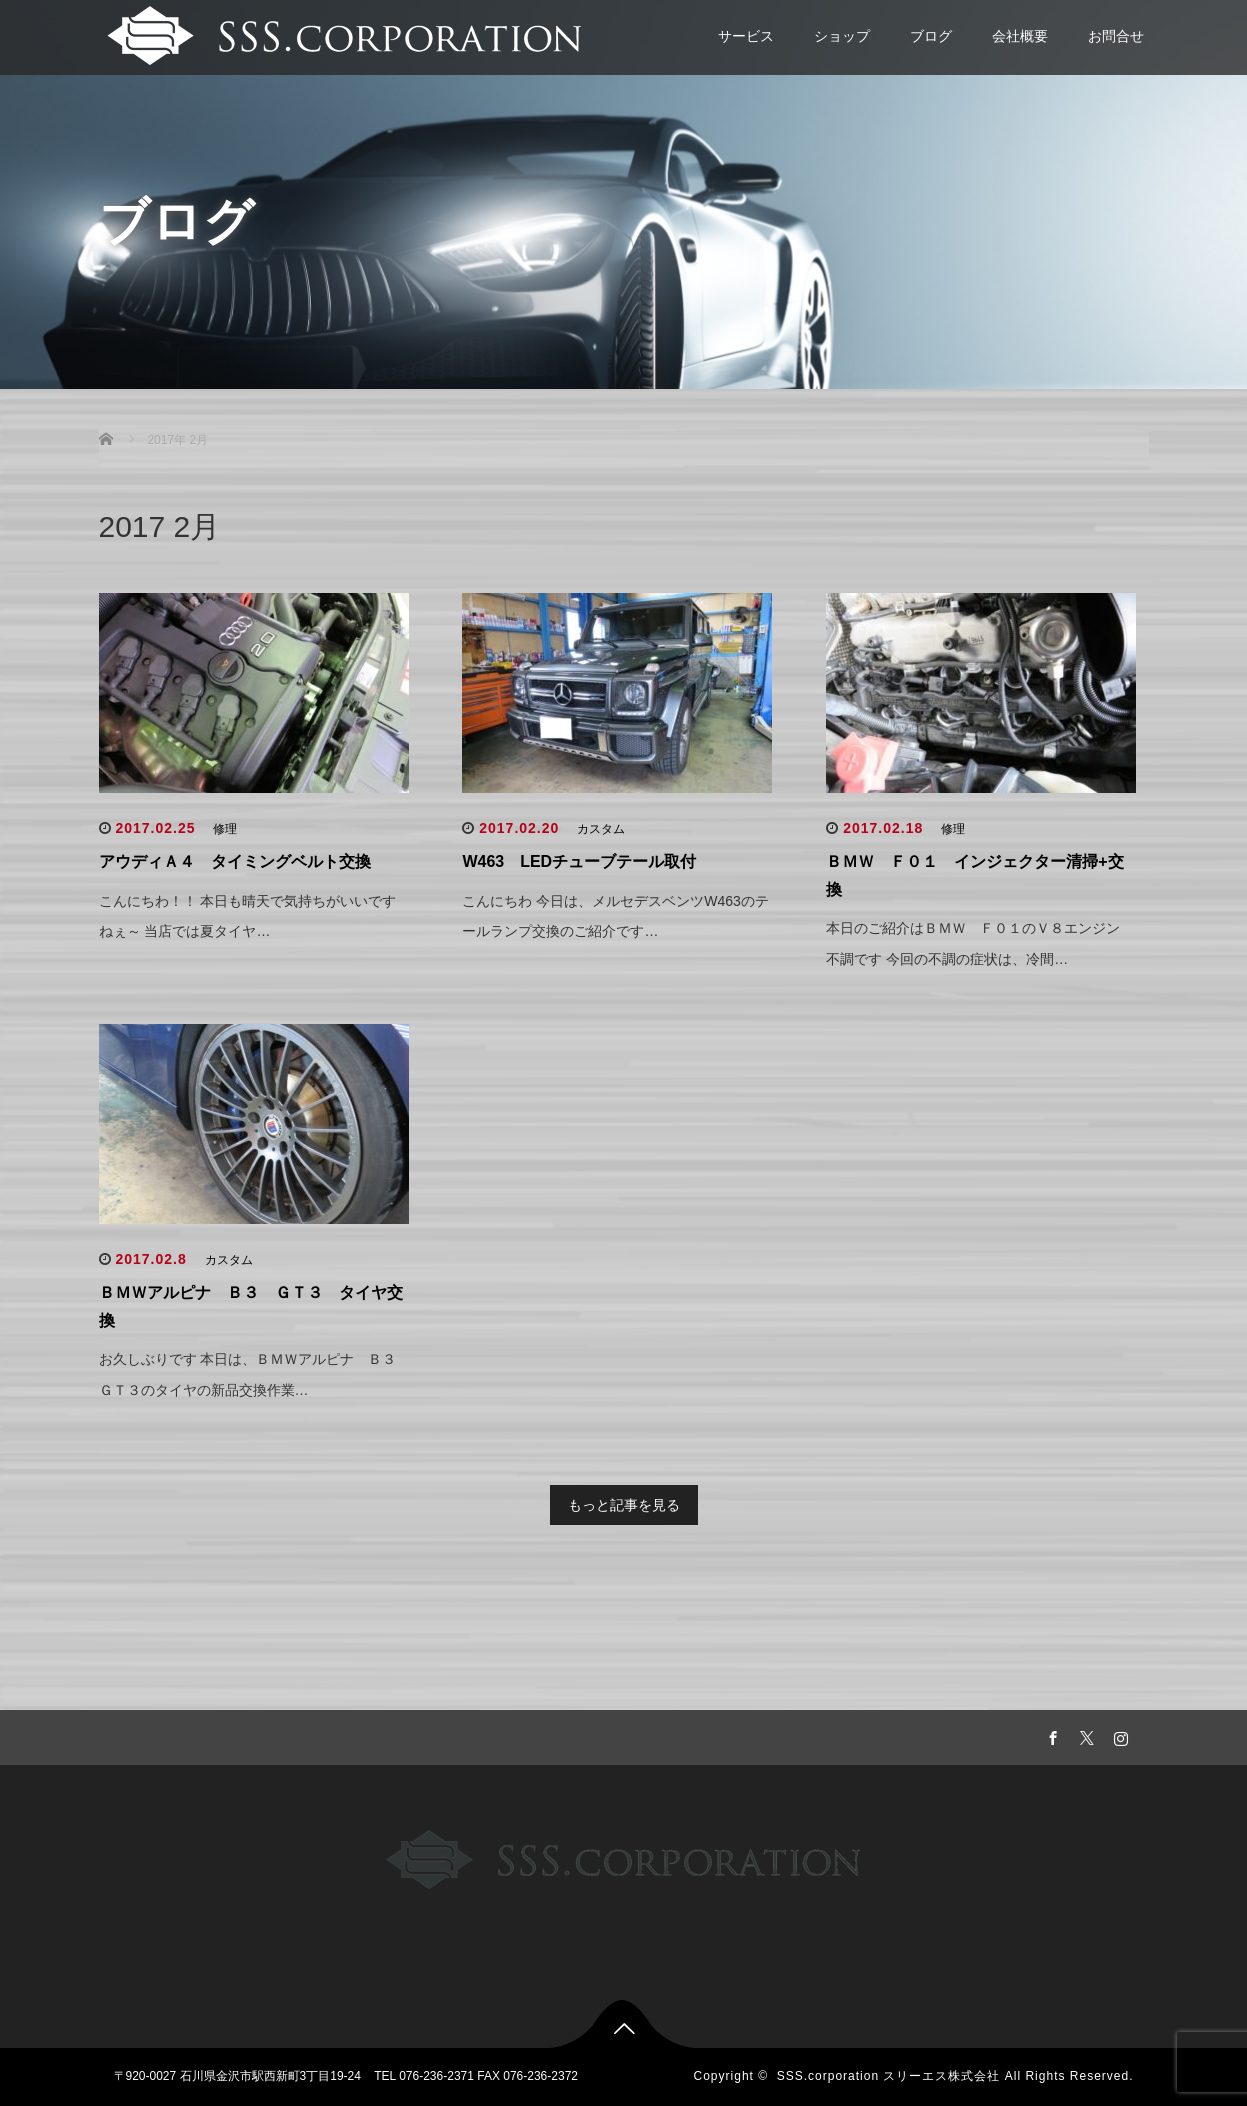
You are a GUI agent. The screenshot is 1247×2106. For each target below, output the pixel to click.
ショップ (842, 36)
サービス (746, 36)
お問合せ (1116, 36)
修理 (225, 829)
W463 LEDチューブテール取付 (579, 861)
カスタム (601, 829)
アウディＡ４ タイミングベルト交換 (235, 861)
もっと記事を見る (624, 1505)
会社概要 (1020, 36)
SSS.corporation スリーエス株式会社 (889, 2076)
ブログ (931, 36)
